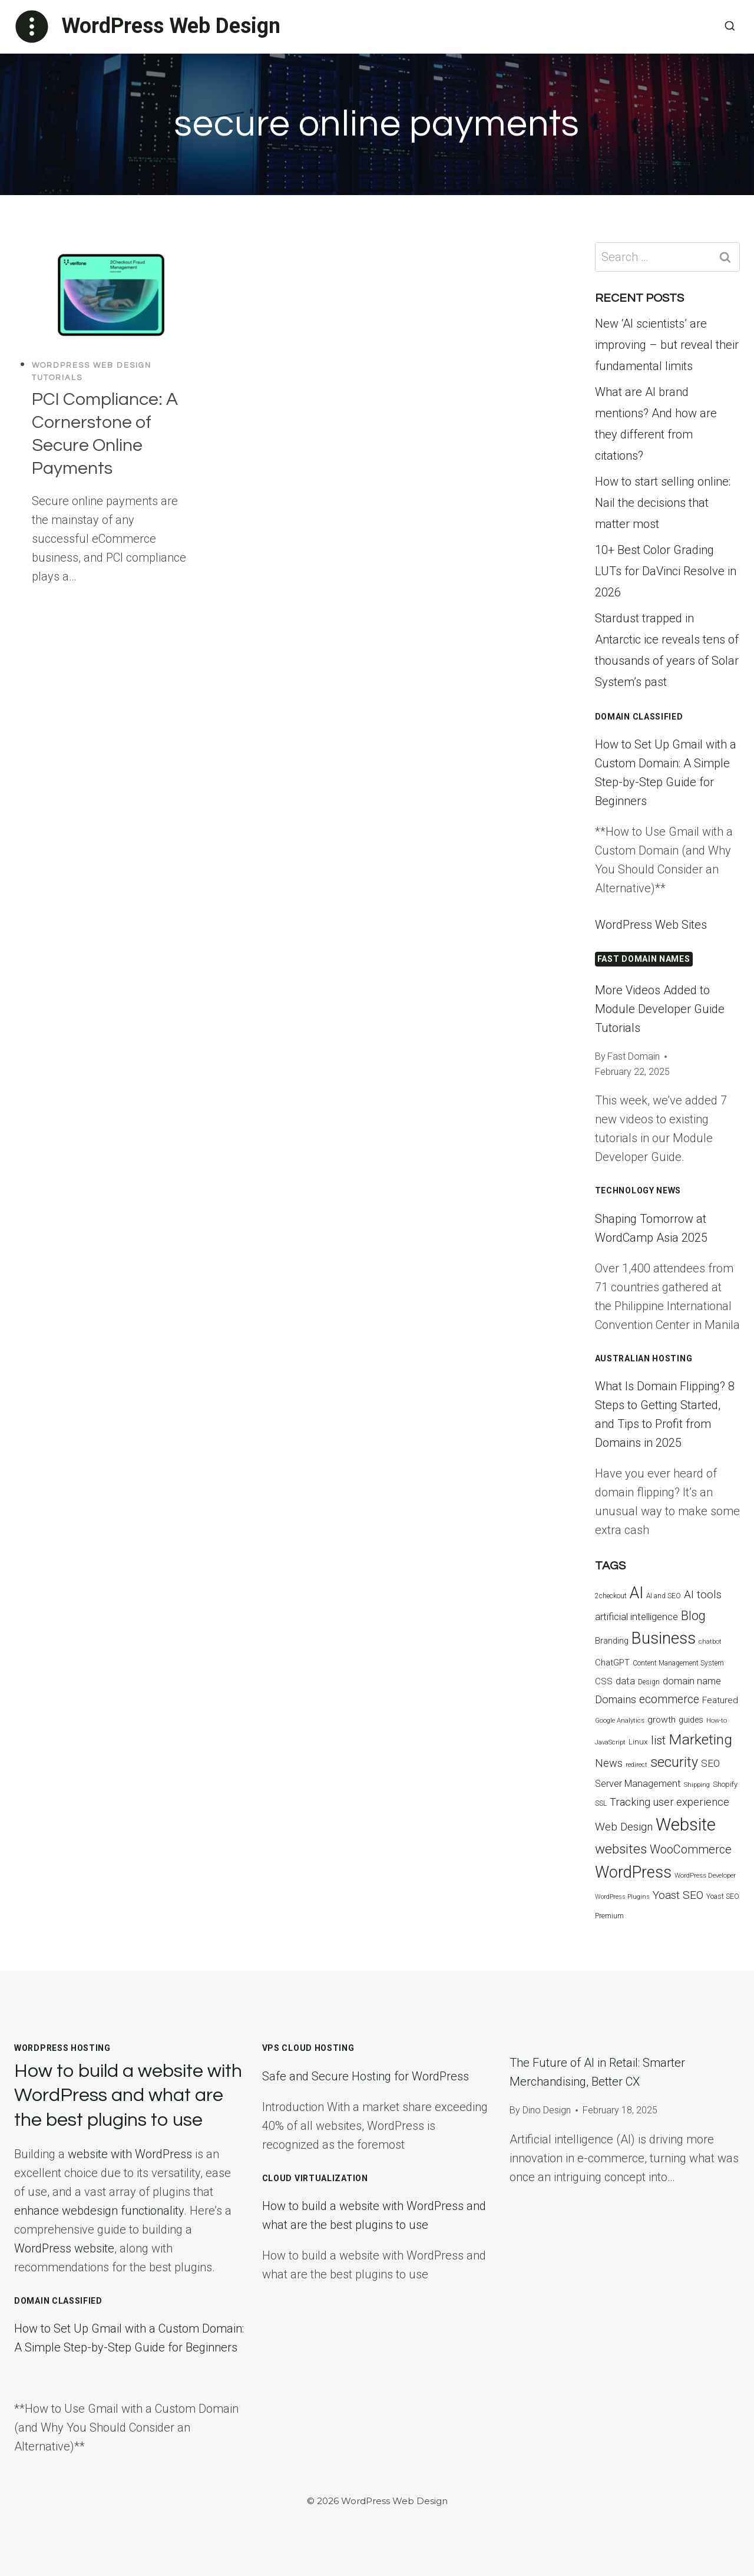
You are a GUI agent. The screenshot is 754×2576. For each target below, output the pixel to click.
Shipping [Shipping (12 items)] (697, 1785)
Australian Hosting (644, 1358)
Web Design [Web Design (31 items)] (624, 1826)
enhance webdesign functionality (99, 2211)
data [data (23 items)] (625, 1681)
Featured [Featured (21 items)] (720, 1700)
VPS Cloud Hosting (308, 2048)
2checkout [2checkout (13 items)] (611, 1596)
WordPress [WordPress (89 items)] (633, 1872)
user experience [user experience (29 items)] (691, 1802)
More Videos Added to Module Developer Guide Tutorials (660, 1009)
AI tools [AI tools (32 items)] (703, 1594)
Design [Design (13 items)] (649, 1682)
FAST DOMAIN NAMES (643, 959)
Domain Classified (639, 716)
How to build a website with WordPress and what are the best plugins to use (128, 2096)
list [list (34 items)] (658, 1740)
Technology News (638, 1190)
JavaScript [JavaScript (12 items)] (610, 1742)
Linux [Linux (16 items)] (638, 1741)
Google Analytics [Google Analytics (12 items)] (619, 1720)
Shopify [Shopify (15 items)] (725, 1784)
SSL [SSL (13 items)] (601, 1803)
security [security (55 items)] (674, 1762)
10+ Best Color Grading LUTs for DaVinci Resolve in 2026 (665, 571)
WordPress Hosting (62, 2048)
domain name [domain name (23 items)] (692, 1681)
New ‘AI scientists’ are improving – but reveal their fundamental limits (667, 344)
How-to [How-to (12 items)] (716, 1720)
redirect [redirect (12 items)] (636, 1765)
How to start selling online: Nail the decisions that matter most (662, 502)
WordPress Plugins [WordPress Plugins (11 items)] (622, 1897)
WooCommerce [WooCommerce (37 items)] (691, 1849)
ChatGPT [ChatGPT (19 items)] (612, 1662)
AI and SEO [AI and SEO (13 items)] (663, 1596)
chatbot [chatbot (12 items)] (710, 1641)
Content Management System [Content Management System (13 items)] (678, 1663)
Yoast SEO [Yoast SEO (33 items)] (678, 1895)
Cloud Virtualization (315, 2178)
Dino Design (546, 2110)
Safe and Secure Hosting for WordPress (365, 2076)
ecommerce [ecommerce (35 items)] (669, 1699)
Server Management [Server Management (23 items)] (638, 1783)
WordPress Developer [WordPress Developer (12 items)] (705, 1875)
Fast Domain (633, 1056)
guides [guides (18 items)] (691, 1720)
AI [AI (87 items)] (636, 1593)
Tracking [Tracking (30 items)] (630, 1802)
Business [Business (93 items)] (663, 1638)
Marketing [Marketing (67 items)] (700, 1739)
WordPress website (64, 2248)
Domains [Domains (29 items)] (615, 1699)
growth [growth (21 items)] (661, 1719)
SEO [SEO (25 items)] (710, 1763)
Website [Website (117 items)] (686, 1825)
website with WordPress (130, 2154)
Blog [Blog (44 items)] (693, 1615)
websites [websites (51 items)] (621, 1849)
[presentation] (111, 295)
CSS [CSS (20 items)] (604, 1681)
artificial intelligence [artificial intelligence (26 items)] (636, 1616)
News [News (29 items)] (609, 1763)
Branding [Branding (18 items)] (612, 1641)
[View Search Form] (730, 27)
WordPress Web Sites (651, 925)
